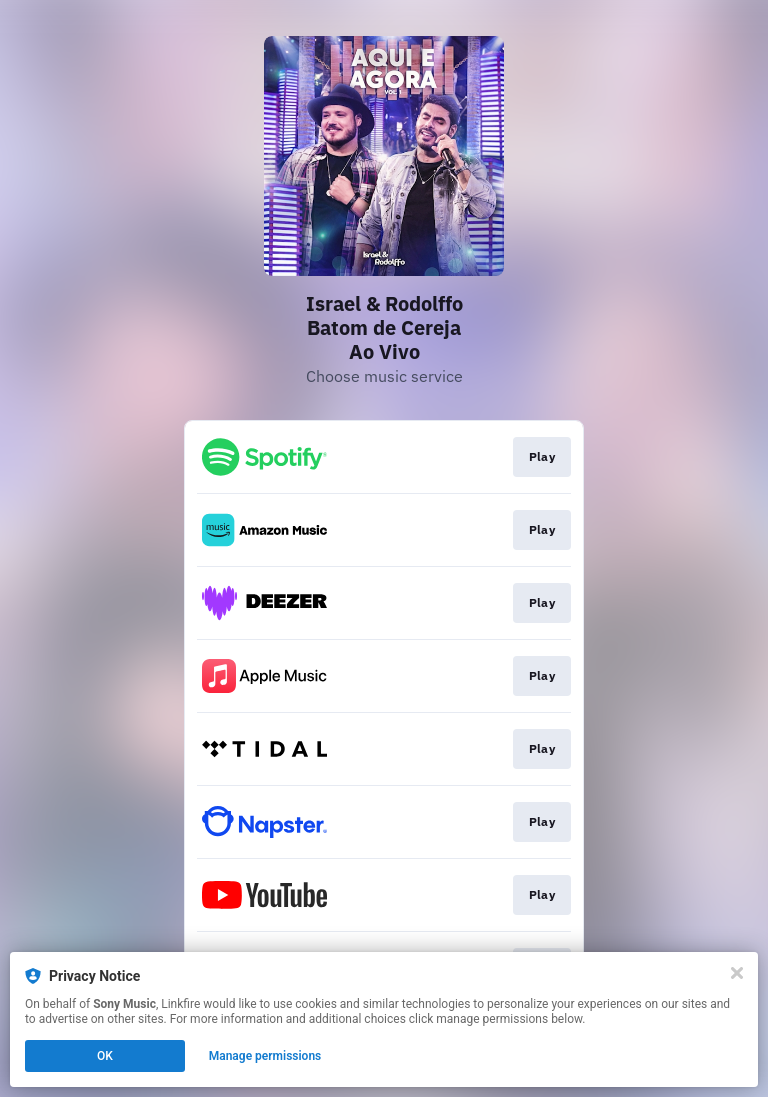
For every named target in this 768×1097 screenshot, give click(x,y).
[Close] (737, 973)
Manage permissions (265, 1056)
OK (105, 1056)
